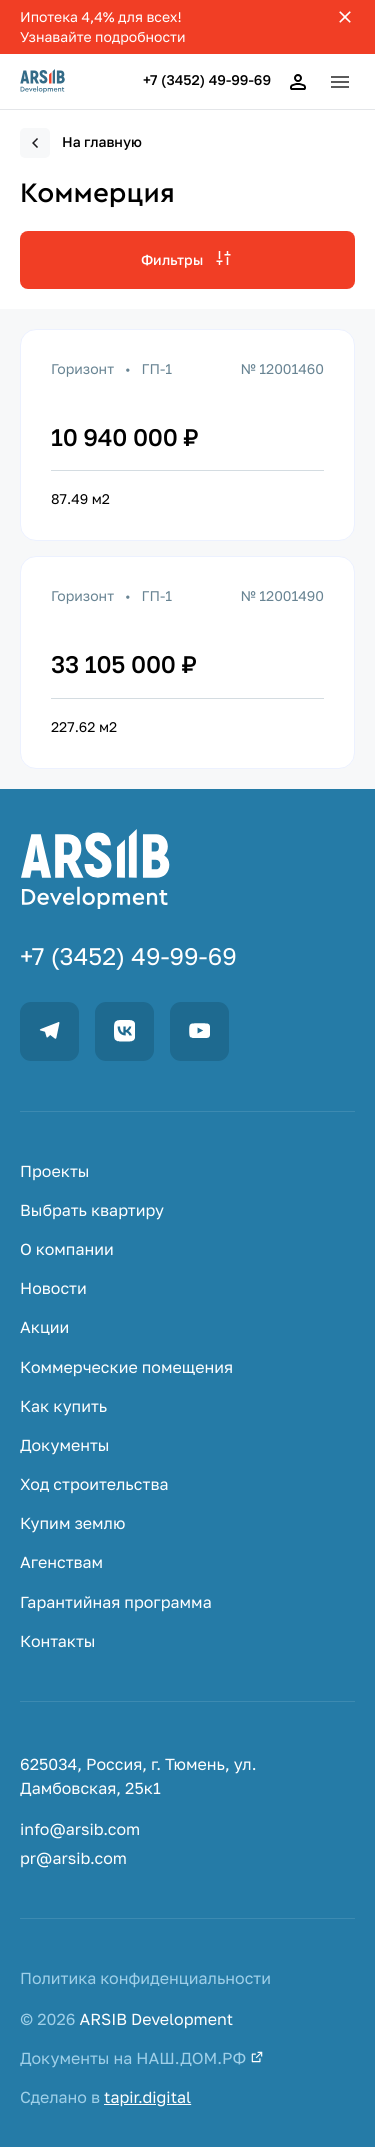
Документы (65, 1445)
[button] (340, 82)
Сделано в (105, 2097)
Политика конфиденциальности (145, 1978)
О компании (67, 1249)
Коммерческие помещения (126, 1367)
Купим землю (72, 1523)
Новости (53, 1288)
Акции (44, 1327)
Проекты (54, 1171)
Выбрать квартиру (92, 1210)
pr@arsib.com (73, 1858)
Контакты (58, 1641)
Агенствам (61, 1562)
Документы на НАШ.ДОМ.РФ (142, 2058)
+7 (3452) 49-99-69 (207, 81)
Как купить (63, 1406)
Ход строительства (94, 1484)
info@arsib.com (80, 1829)
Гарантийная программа (116, 1602)
